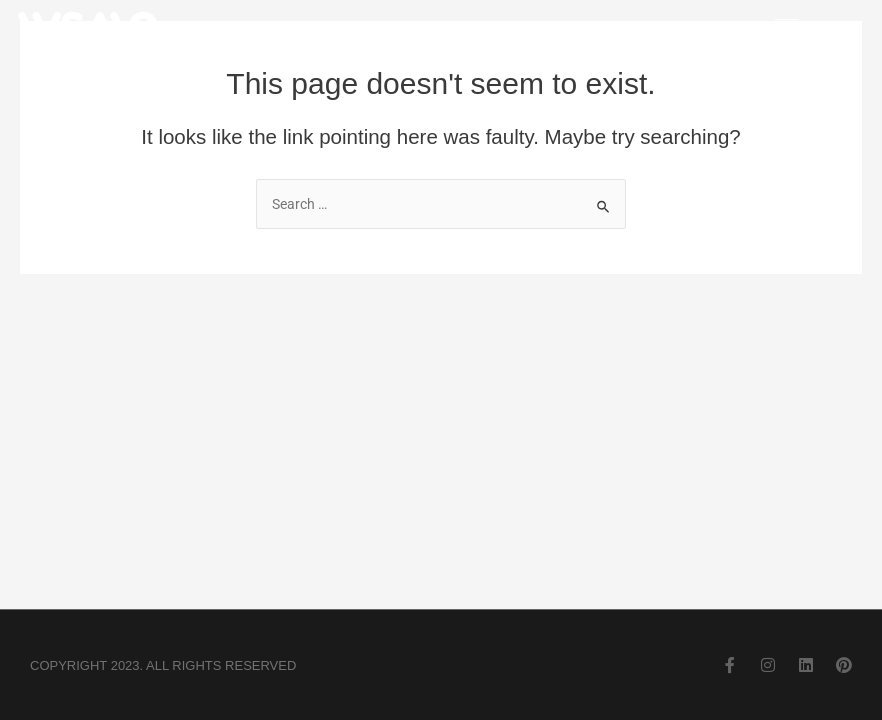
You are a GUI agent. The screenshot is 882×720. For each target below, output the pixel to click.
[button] (786, 30)
